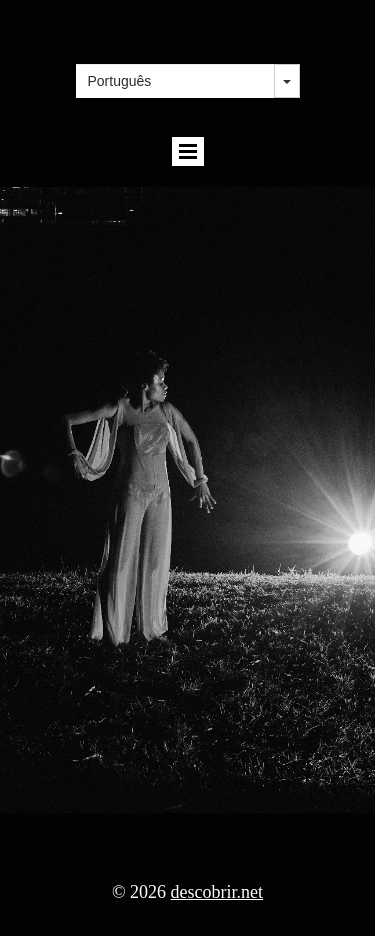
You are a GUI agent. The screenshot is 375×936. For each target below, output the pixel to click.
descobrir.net (217, 892)
